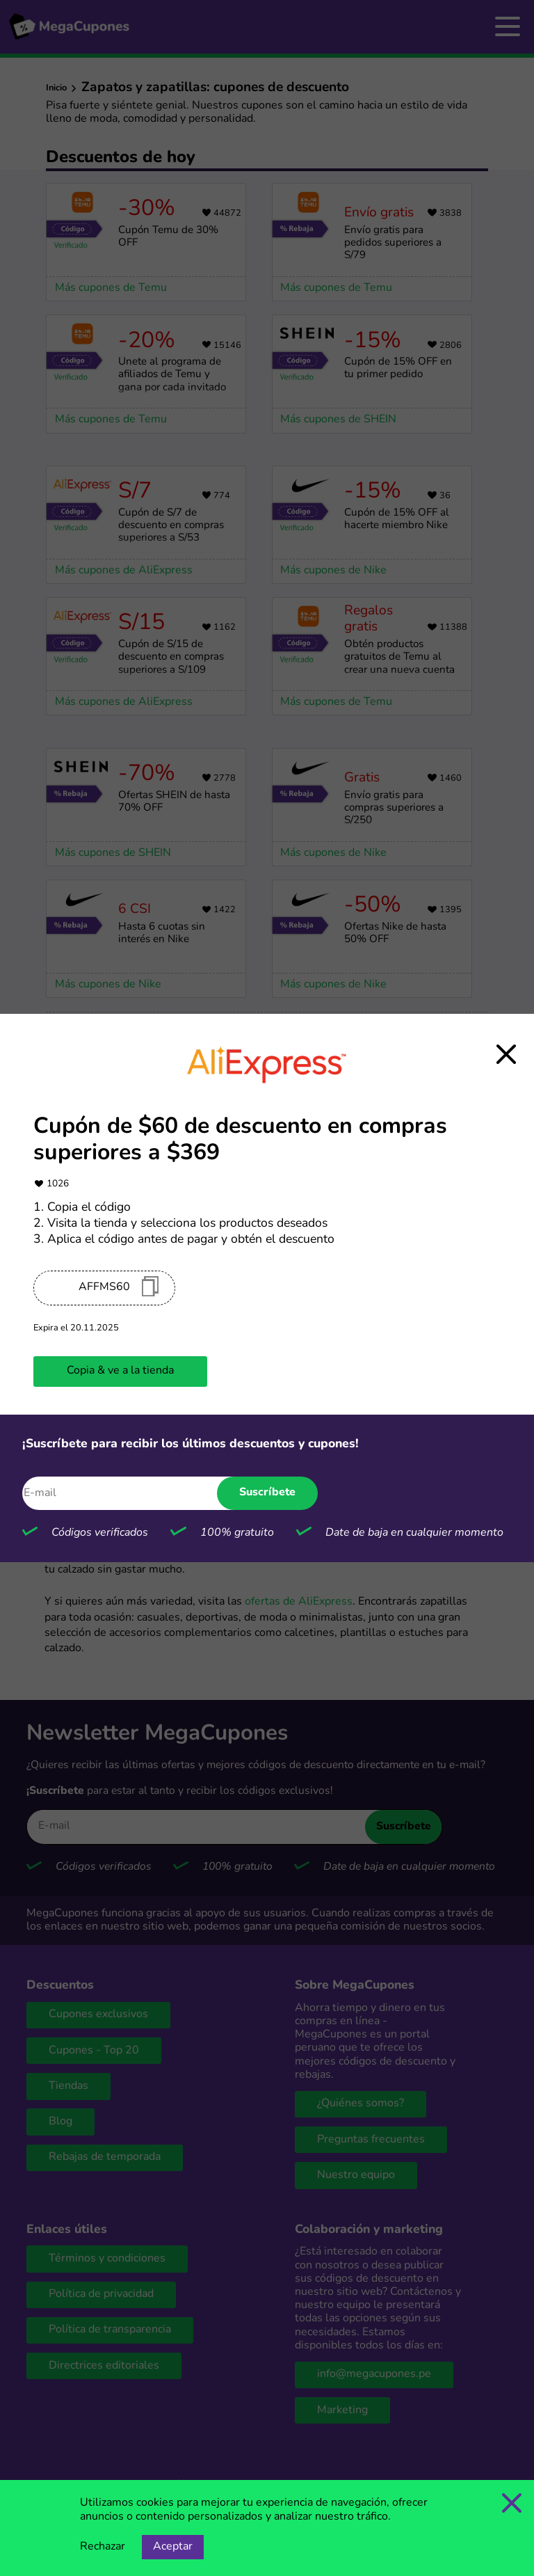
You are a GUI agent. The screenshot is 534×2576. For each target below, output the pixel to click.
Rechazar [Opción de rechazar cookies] (102, 2546)
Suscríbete (267, 1492)
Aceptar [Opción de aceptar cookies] (173, 2546)
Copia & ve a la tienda (120, 1370)
